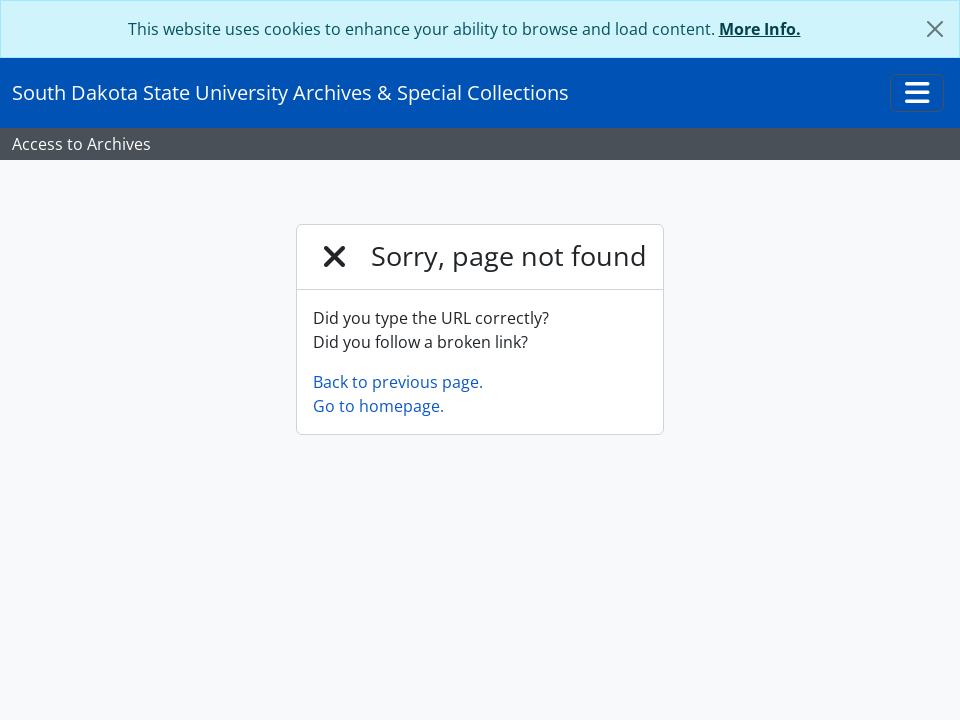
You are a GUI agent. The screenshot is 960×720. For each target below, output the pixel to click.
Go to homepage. (378, 406)
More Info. (760, 29)
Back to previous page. (398, 382)
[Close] (935, 29)
